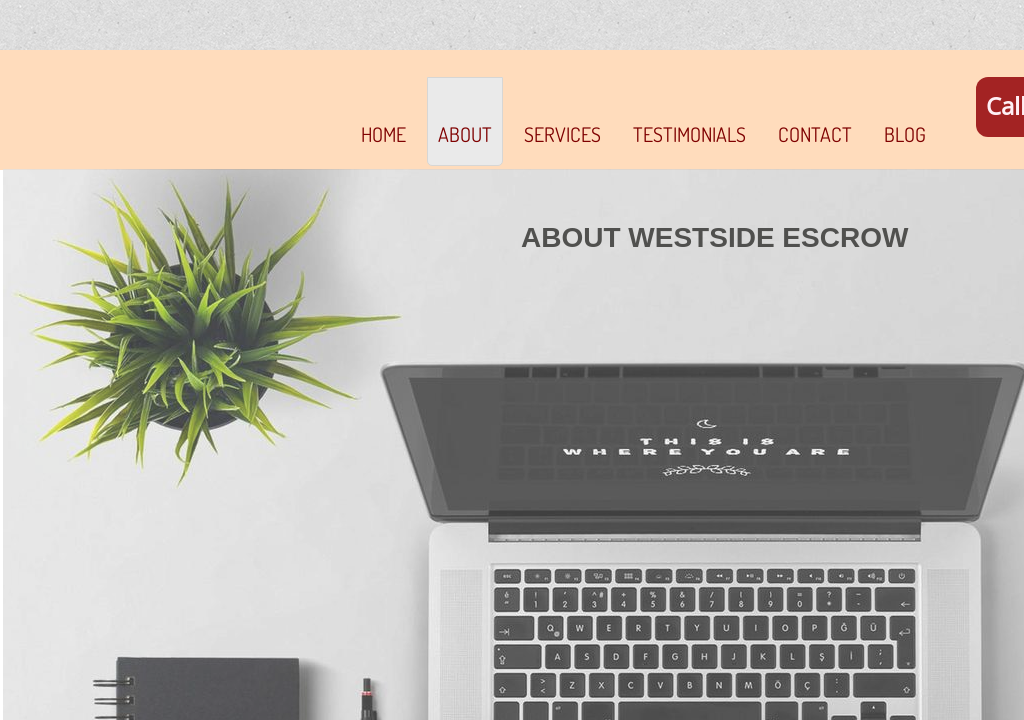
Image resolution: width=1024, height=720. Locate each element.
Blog (905, 134)
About (465, 134)
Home (383, 134)
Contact (815, 134)
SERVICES (562, 134)
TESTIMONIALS (689, 134)
